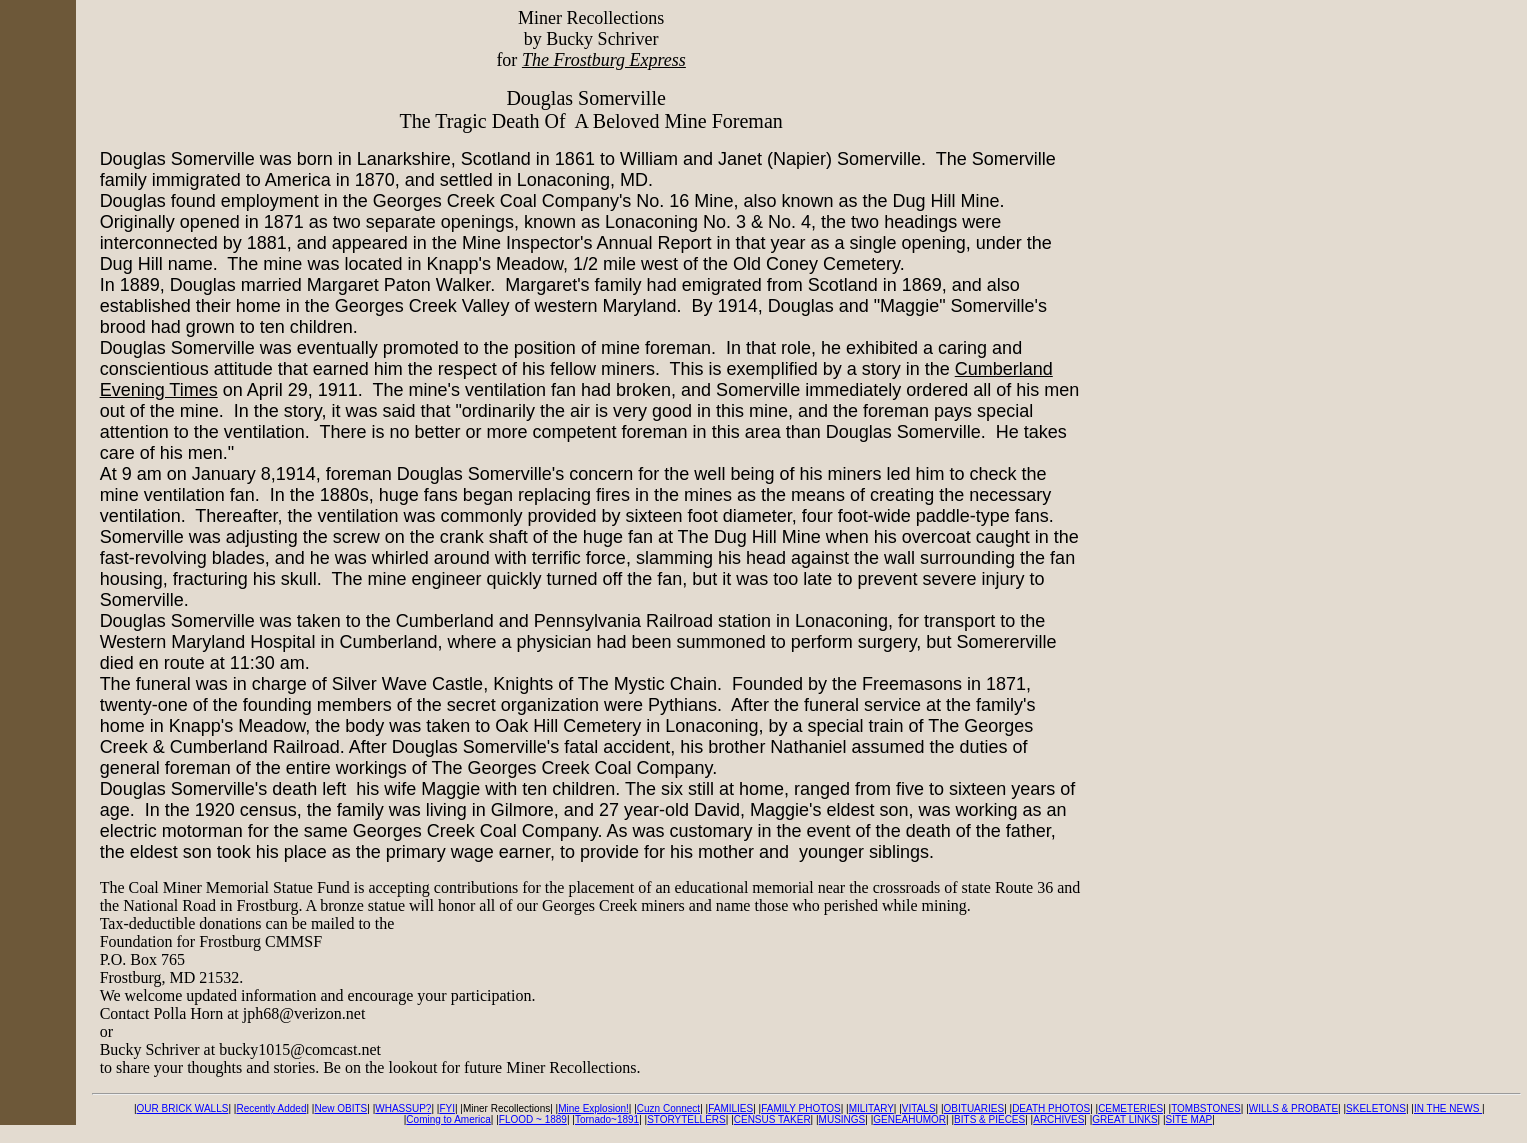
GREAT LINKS (1124, 1119)
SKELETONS (1376, 1108)
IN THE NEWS (1448, 1108)
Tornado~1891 (607, 1119)
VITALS (919, 1108)
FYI (447, 1108)
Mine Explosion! (593, 1108)
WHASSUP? (403, 1108)
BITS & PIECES (989, 1119)
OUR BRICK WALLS (183, 1108)
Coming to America (448, 1119)
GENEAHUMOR (909, 1119)
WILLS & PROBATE (1293, 1108)
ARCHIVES (1058, 1119)
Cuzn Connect (668, 1108)
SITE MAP (1189, 1119)
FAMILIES (730, 1108)
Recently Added (271, 1108)
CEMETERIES (1130, 1108)
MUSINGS (842, 1119)
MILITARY (871, 1108)
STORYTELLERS (686, 1119)
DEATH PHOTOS (1051, 1108)
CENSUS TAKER (772, 1119)
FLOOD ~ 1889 (533, 1119)
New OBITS (340, 1108)
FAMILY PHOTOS (800, 1108)
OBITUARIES (974, 1108)
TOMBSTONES (1206, 1108)
